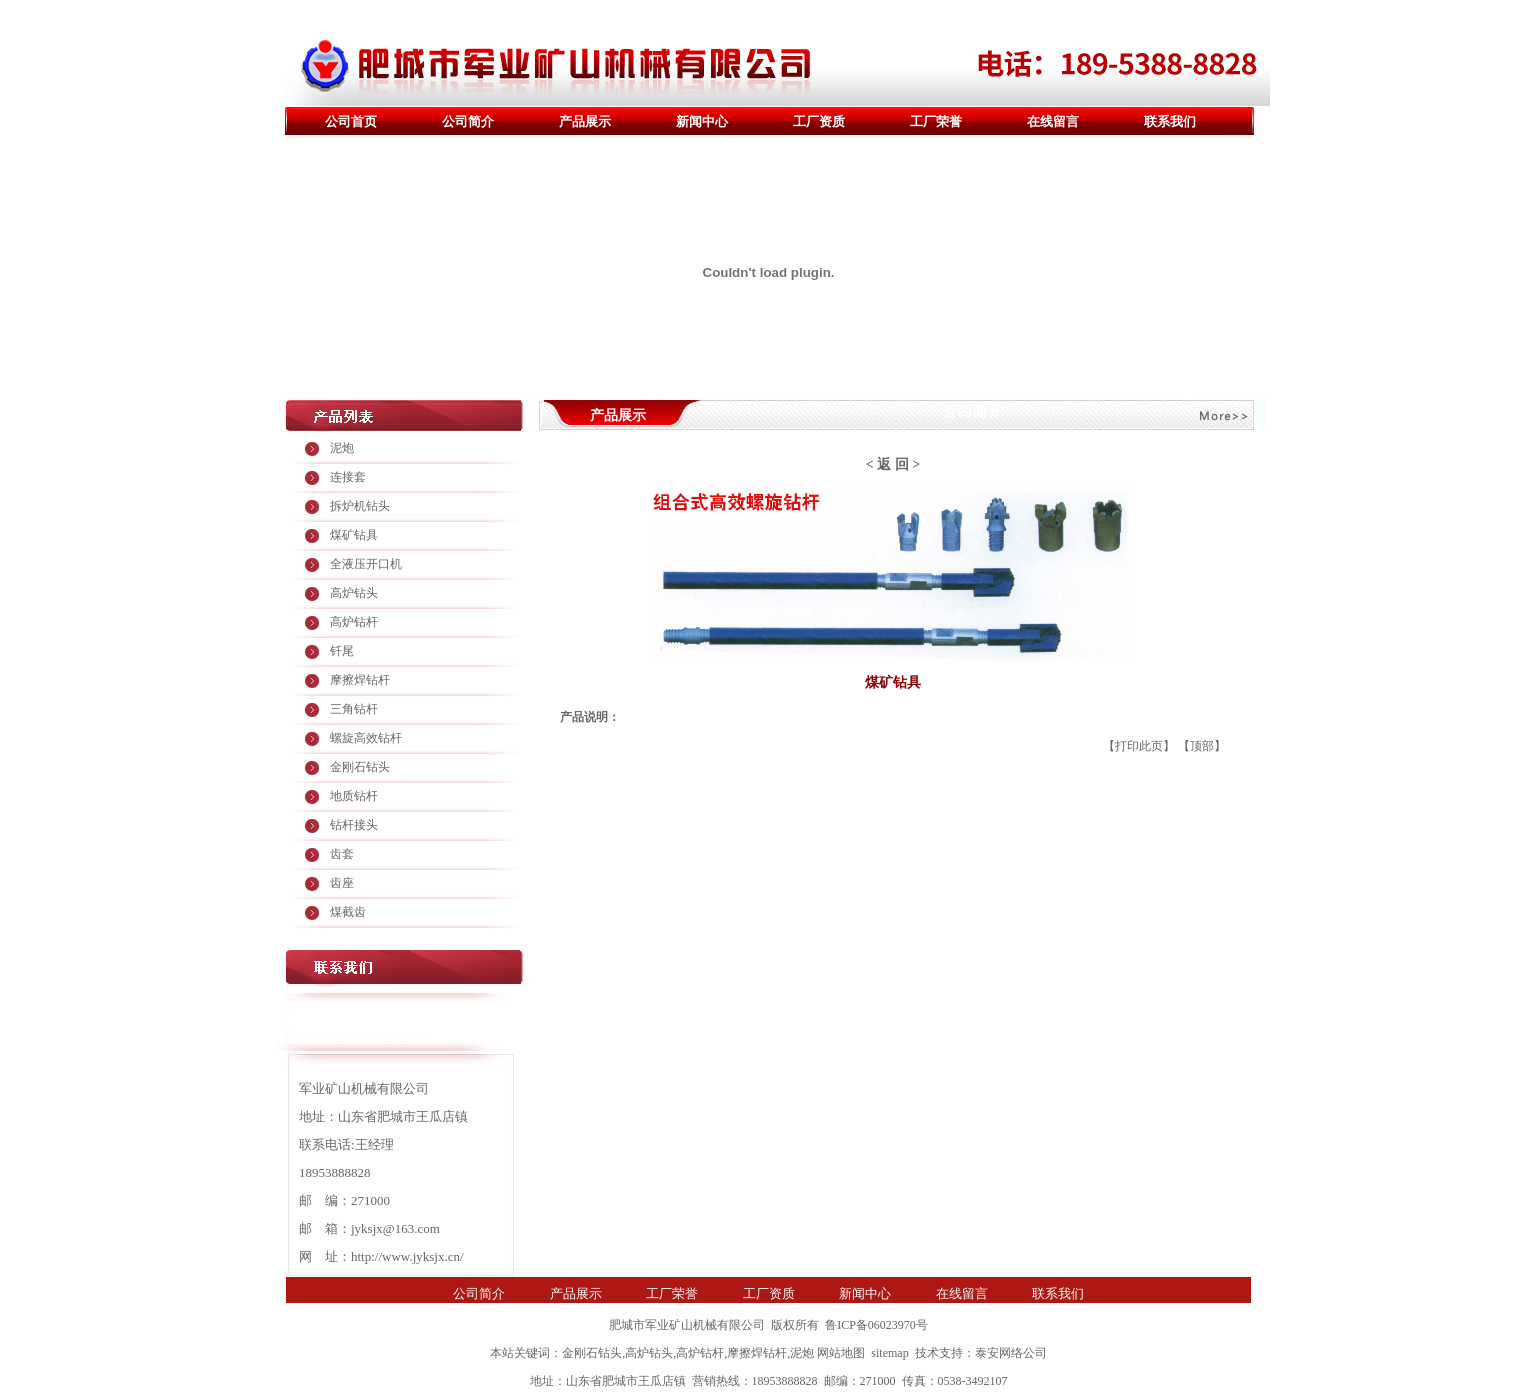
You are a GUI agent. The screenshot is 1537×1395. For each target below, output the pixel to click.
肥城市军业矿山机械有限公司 (687, 1325)
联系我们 (1170, 121)
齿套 (342, 854)
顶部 (1202, 746)
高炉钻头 (354, 593)
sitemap (889, 1353)
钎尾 (342, 651)
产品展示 (585, 121)
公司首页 (351, 121)
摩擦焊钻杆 (360, 680)
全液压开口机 (366, 564)
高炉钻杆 (354, 622)
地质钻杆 (354, 796)
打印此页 (1139, 746)
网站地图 (841, 1353)
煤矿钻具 (354, 535)
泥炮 (342, 448)
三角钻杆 (354, 709)
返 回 (893, 464)
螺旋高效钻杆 (366, 738)
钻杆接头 (354, 825)
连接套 (348, 477)
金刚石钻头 (360, 767)
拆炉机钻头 (360, 506)
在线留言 (1053, 121)
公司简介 (468, 121)
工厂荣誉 (936, 121)
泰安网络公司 (1011, 1353)
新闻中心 (702, 121)
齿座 (342, 883)
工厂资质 (819, 121)
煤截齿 (348, 912)
